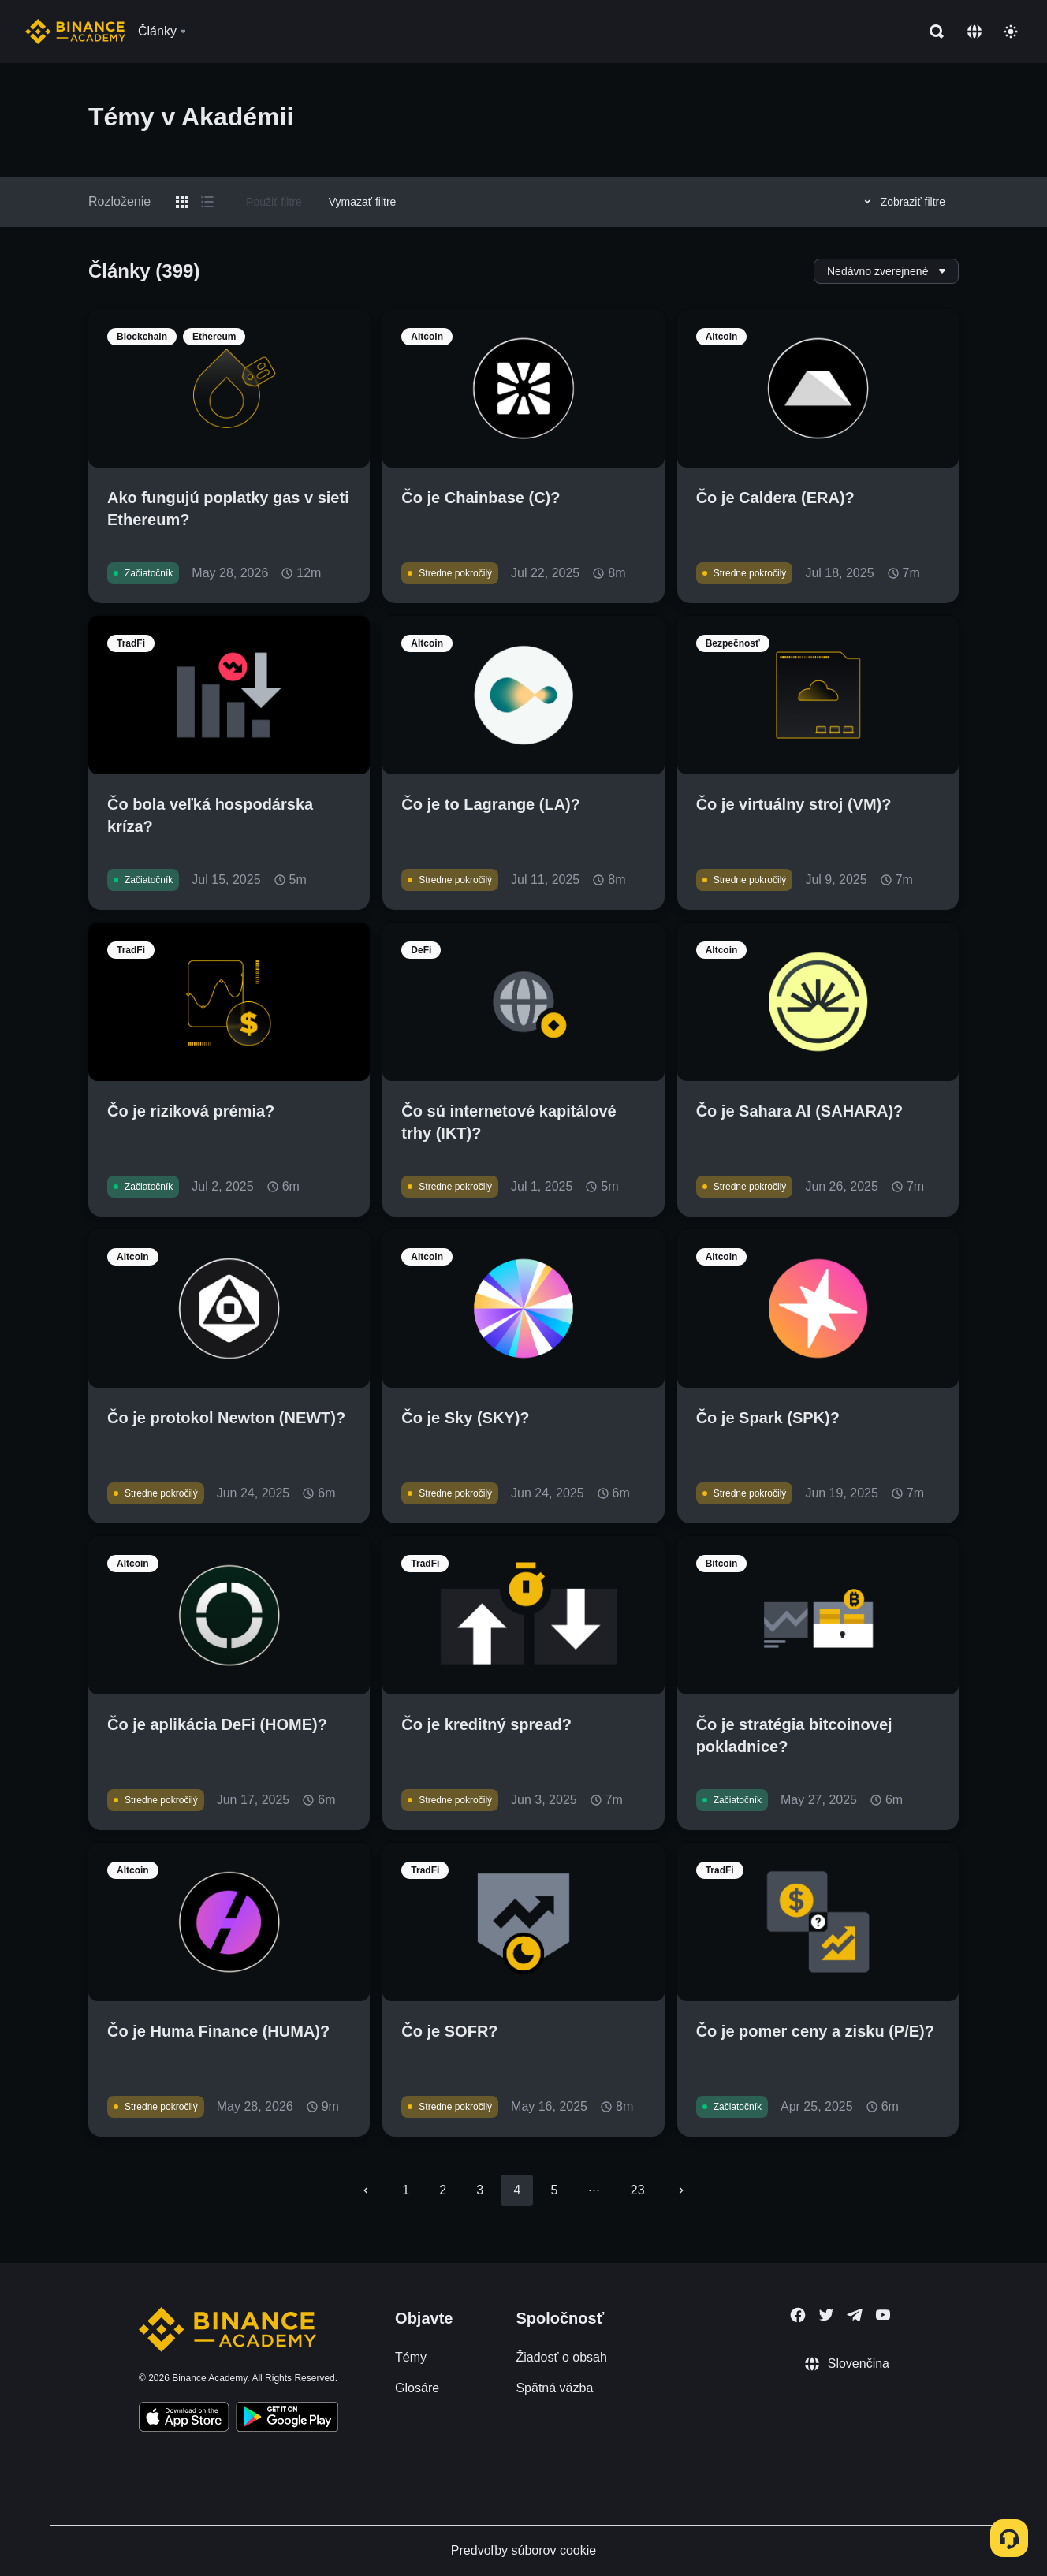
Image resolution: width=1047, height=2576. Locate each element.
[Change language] (974, 31)
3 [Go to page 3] (479, 2190)
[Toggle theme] (1010, 31)
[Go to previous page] (366, 2190)
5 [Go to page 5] (553, 2190)
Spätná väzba (554, 2388)
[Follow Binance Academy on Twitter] (826, 2315)
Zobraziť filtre (902, 202)
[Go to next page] (681, 2190)
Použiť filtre (274, 202)
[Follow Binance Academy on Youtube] (883, 2314)
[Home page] (75, 31)
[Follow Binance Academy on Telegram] (855, 2315)
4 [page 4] (516, 2190)
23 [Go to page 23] (638, 2190)
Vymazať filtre (363, 202)
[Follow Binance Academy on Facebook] (798, 2315)
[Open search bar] (932, 31)
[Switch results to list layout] (207, 201)
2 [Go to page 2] (442, 2190)
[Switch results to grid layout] (182, 201)
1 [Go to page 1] (405, 2190)
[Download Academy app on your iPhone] (184, 2419)
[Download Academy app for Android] (287, 2419)
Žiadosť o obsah (561, 2357)
